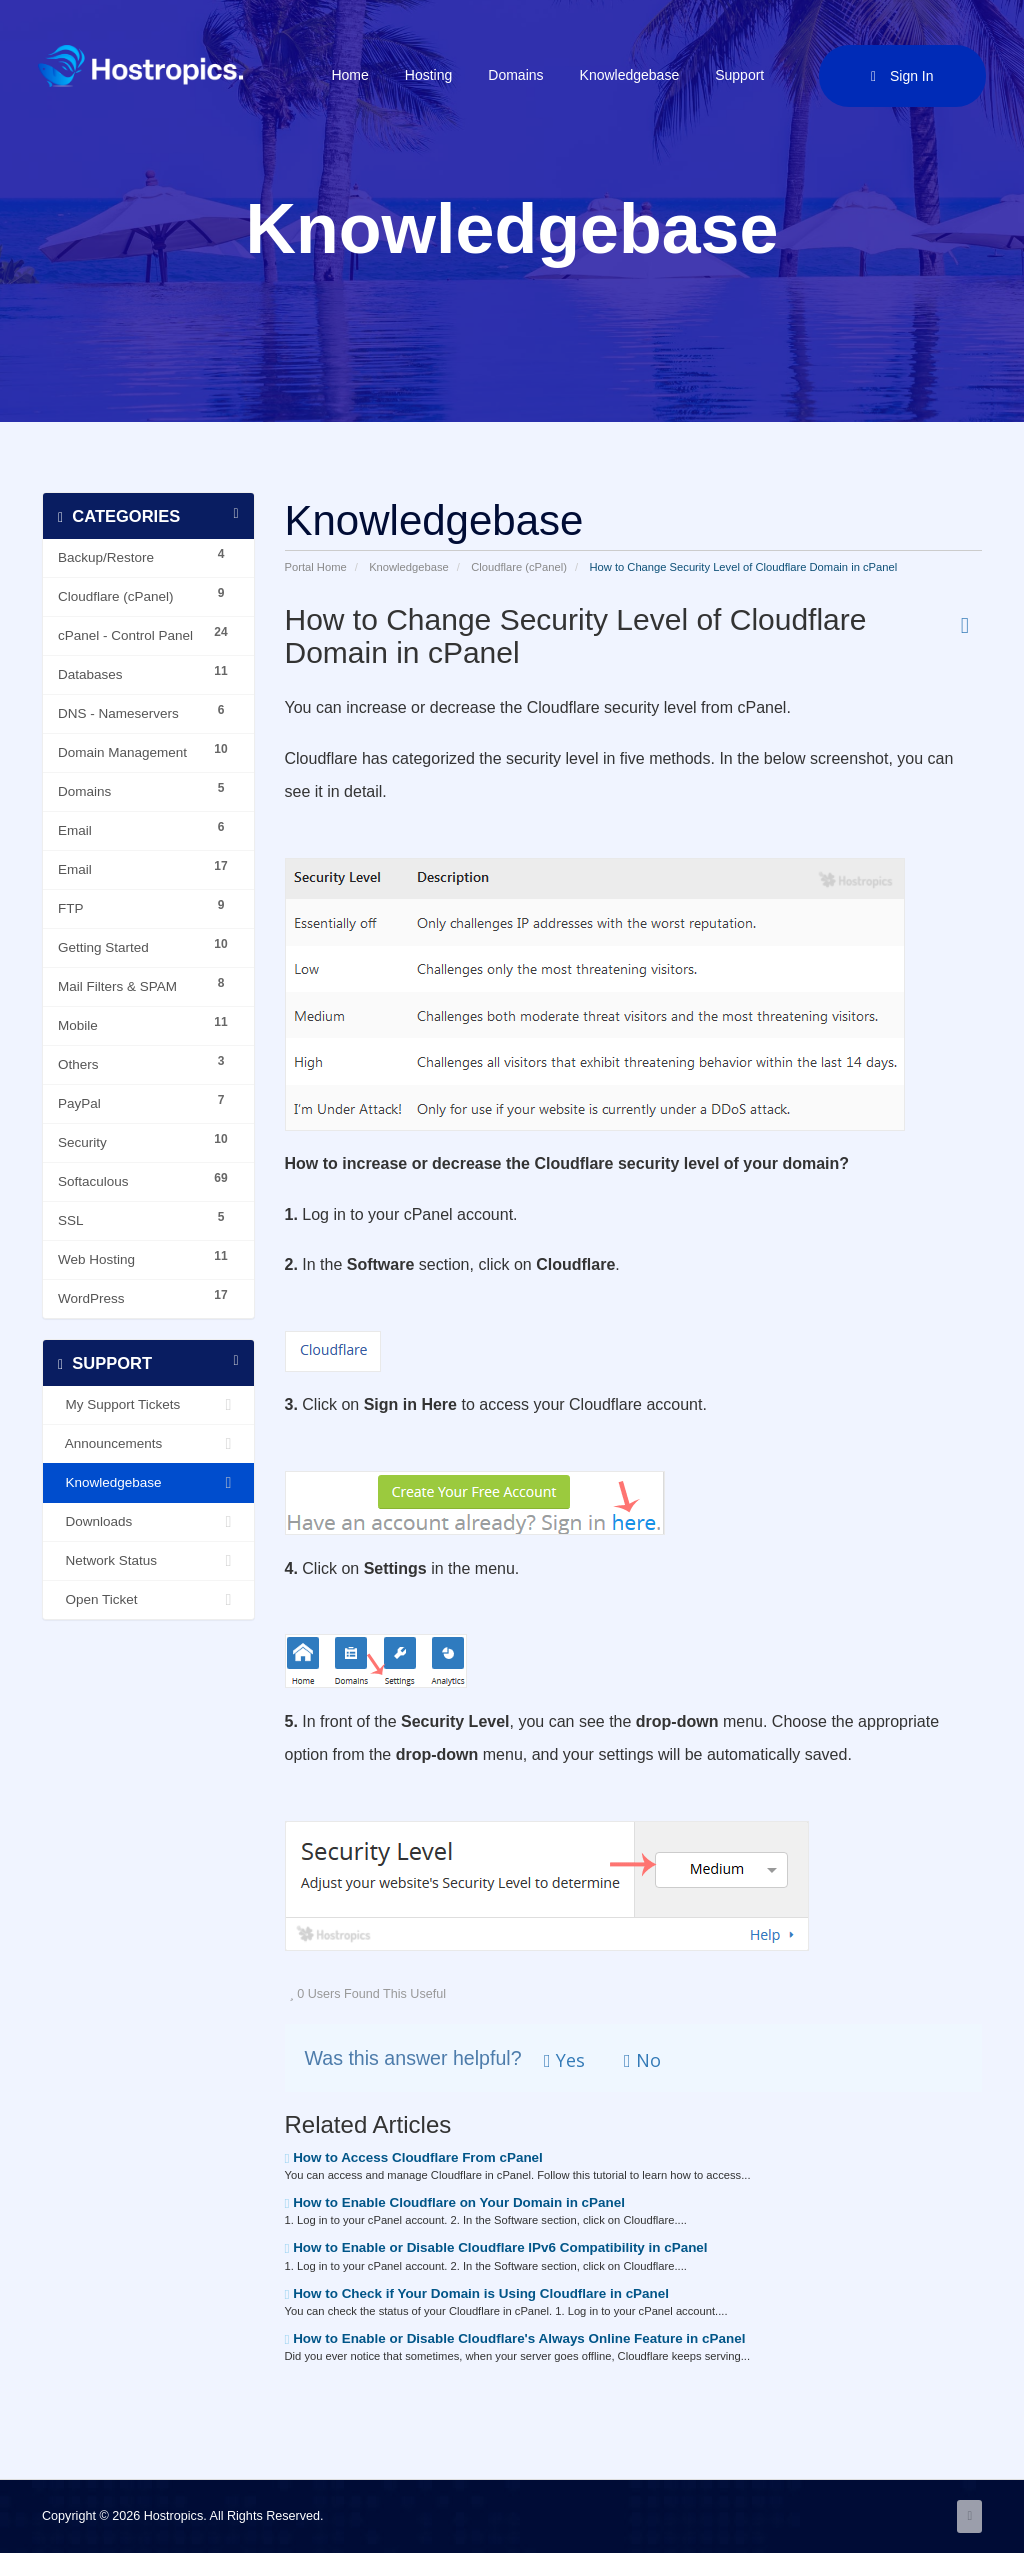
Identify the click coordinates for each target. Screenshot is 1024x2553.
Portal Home (316, 567)
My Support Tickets (148, 1405)
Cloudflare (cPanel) (519, 567)
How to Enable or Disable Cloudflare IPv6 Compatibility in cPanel (496, 2247)
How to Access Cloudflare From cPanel (414, 2157)
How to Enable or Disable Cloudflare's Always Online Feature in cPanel (515, 2338)
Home (349, 75)
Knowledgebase (630, 75)
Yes (564, 2060)
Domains (515, 75)
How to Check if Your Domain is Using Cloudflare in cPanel (477, 2293)
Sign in (902, 76)
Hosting (428, 75)
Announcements (148, 1444)
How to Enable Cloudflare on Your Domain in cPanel (455, 2202)
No (642, 2060)
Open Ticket (148, 1600)
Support (739, 75)
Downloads (148, 1522)
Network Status (148, 1561)
